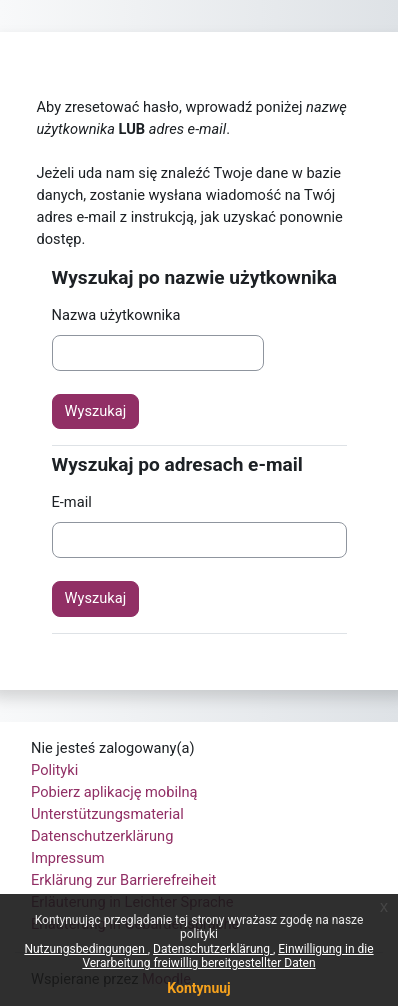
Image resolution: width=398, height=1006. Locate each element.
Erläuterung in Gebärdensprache (135, 924)
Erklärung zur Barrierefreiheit (123, 880)
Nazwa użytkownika (116, 315)
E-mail (72, 502)
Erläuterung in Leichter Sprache (132, 902)
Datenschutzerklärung (102, 836)
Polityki (54, 770)
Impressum (68, 858)
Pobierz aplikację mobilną (114, 792)
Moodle (166, 979)
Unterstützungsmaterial (107, 814)
